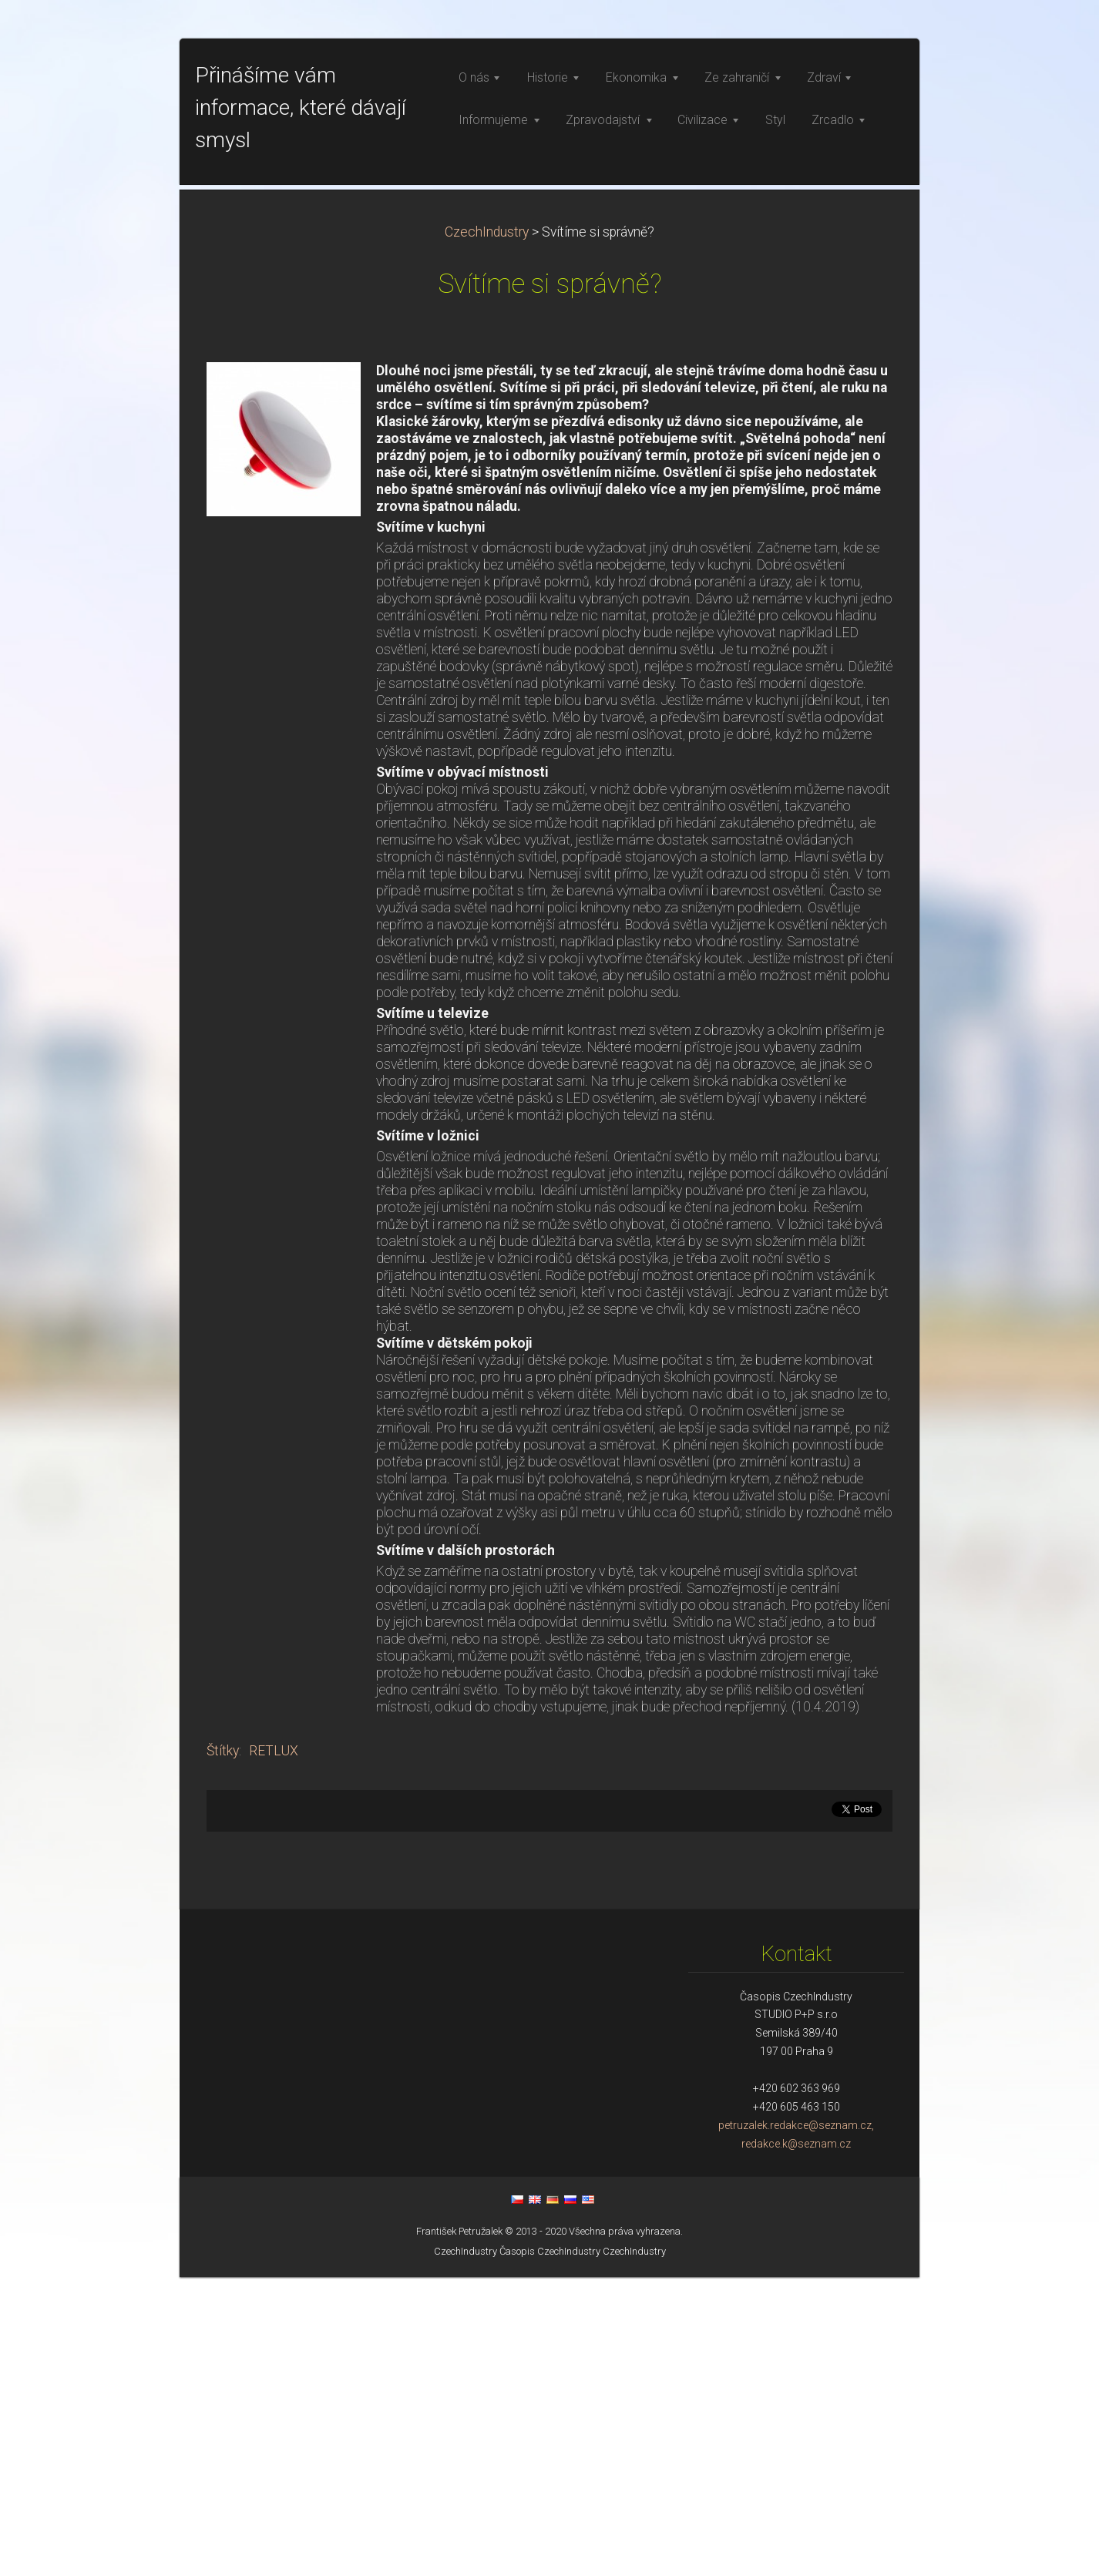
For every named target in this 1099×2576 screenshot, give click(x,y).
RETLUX (273, 2049)
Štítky (223, 2049)
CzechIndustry (487, 531)
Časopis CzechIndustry (549, 2550)
